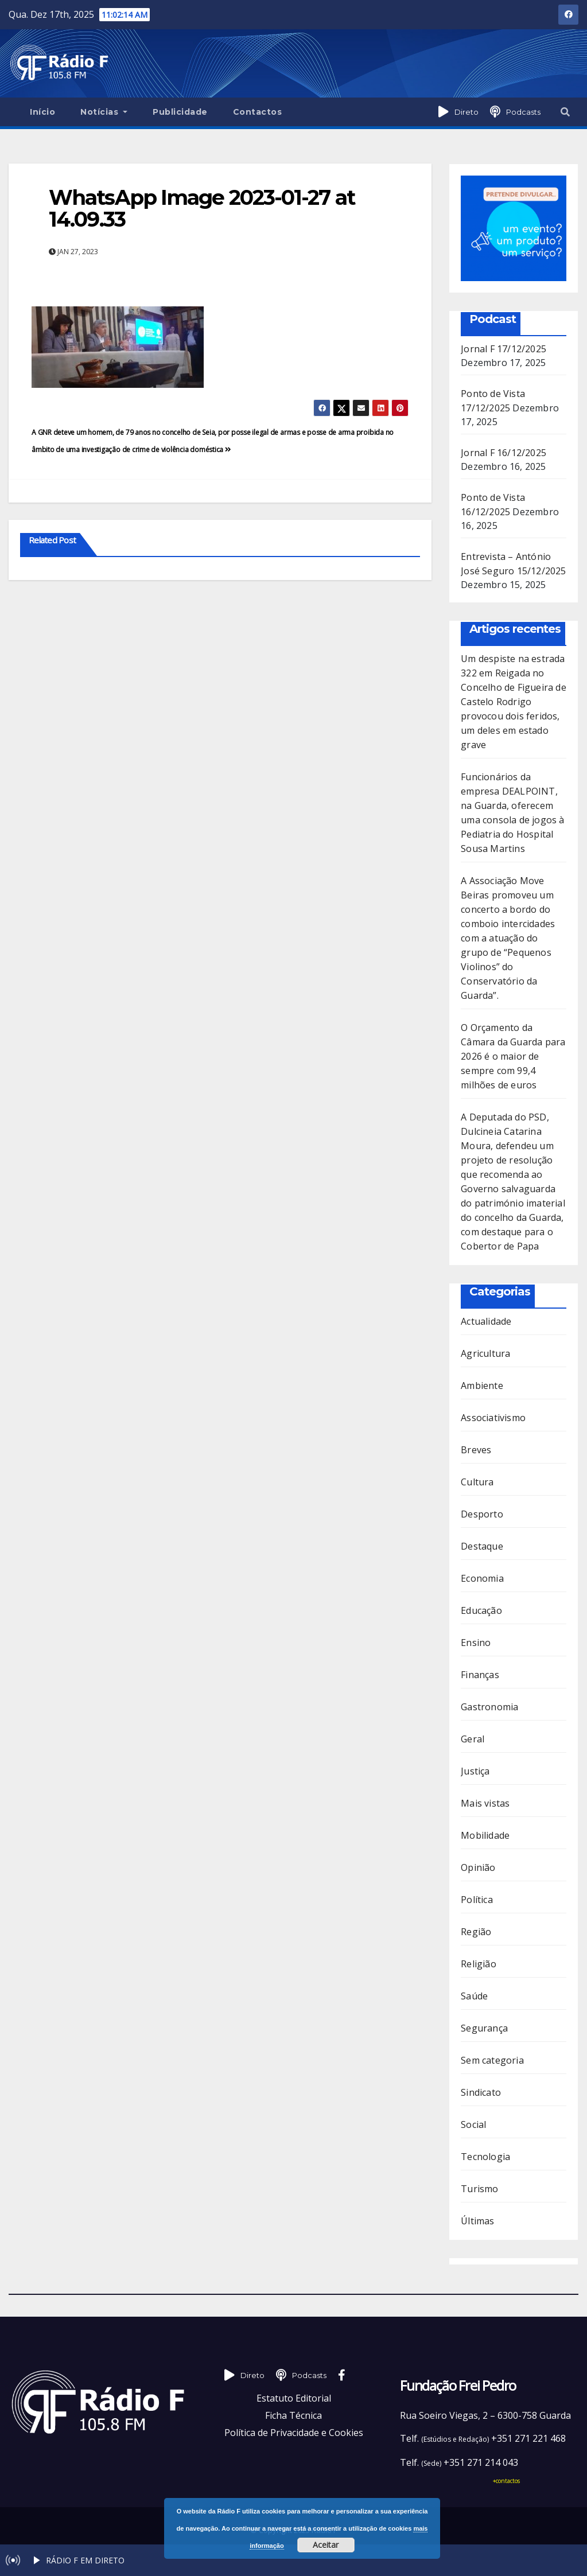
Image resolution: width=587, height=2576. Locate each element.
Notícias (103, 112)
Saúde (474, 1996)
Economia (482, 1578)
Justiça (475, 1771)
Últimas (477, 2221)
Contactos (257, 112)
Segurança (484, 2028)
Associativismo (493, 1417)
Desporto (482, 1514)
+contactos (506, 2481)
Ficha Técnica (293, 2415)
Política (477, 1899)
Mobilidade (485, 1835)
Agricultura (485, 1353)
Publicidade (180, 112)
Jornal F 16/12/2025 (503, 452)
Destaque (482, 1546)
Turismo (479, 2188)
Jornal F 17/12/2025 (503, 349)
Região (476, 1931)
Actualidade (486, 1321)
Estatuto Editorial (293, 2398)
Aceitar (326, 2544)
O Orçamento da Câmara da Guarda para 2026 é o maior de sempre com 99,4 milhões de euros (513, 1056)
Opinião (478, 1867)
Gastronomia (489, 1707)
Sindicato (481, 2092)
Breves (476, 1449)
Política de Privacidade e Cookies (293, 2432)
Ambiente (482, 1385)
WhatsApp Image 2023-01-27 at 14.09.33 (202, 208)
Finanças (480, 1674)
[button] (565, 111)
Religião (478, 1964)
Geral (472, 1739)
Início (42, 112)
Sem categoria (492, 2060)
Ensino (476, 1642)
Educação (481, 1610)
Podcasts (523, 111)
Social (473, 2124)
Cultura (477, 1482)
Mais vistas (485, 1803)
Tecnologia (485, 2156)
